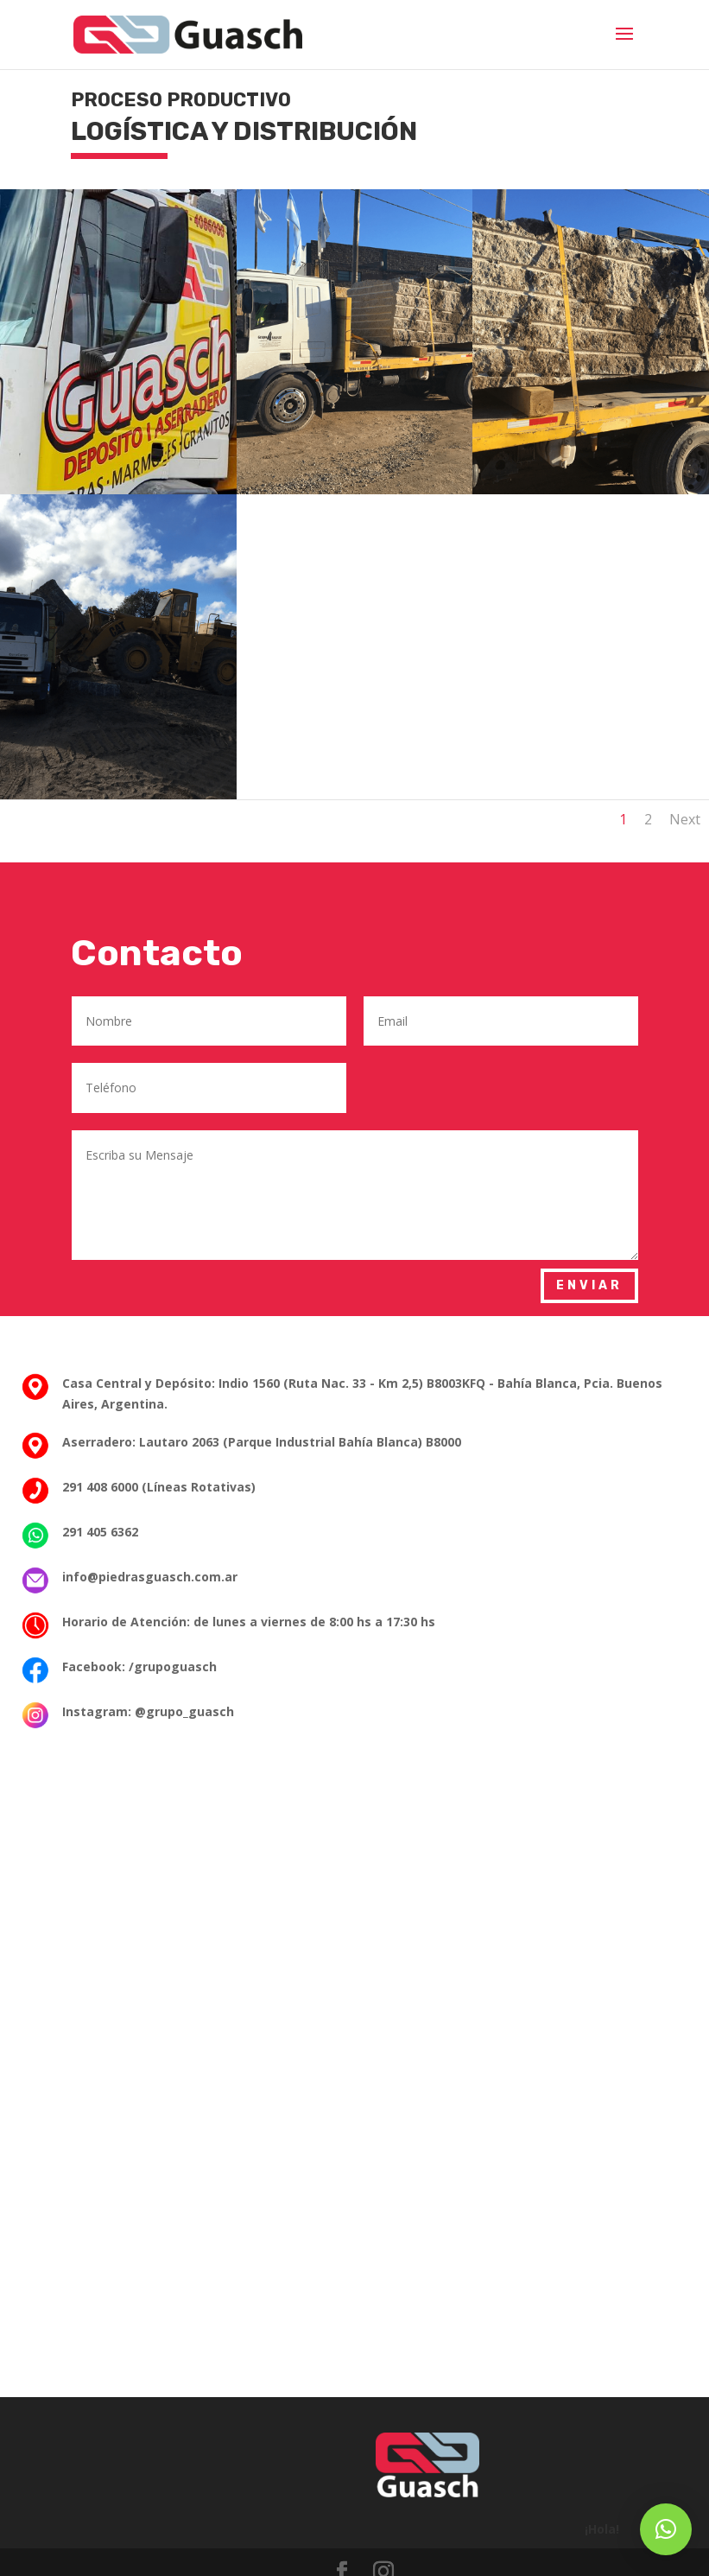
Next (684, 819)
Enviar (589, 1285)
